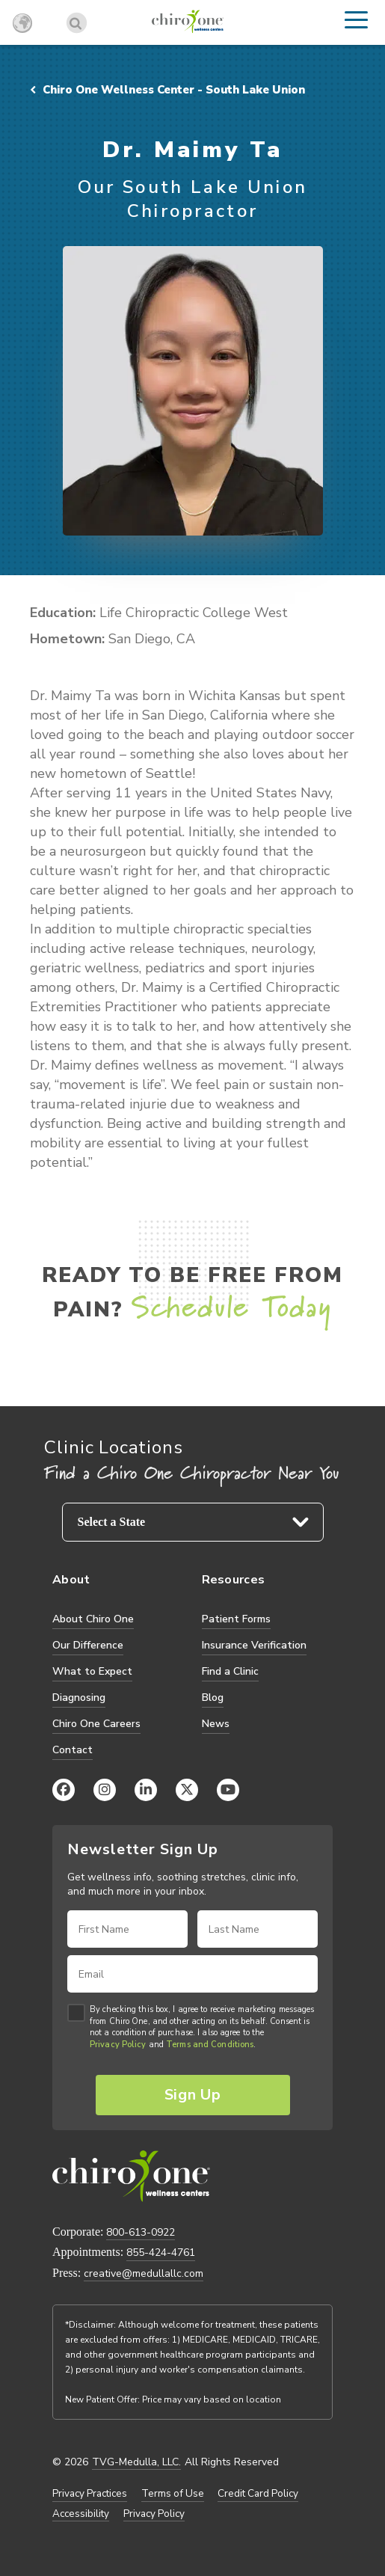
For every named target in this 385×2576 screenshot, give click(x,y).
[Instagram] (104, 1790)
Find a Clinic (230, 1671)
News (216, 1724)
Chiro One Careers (96, 1724)
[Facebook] (63, 1790)
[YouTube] (228, 1790)
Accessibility (80, 2514)
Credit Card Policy (258, 2493)
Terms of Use (172, 2493)
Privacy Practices (89, 2493)
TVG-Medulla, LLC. (136, 2462)
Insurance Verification (254, 1645)
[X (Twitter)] (187, 1790)
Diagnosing (78, 1697)
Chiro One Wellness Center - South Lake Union (167, 89)
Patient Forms (236, 1619)
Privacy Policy (118, 2045)
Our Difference (87, 1645)
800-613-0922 (140, 2232)
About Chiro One (93, 1619)
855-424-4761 (160, 2252)
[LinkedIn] (146, 1790)
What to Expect (92, 1671)
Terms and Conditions (209, 2045)
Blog (213, 1697)
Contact (72, 1750)
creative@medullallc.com (143, 2273)
